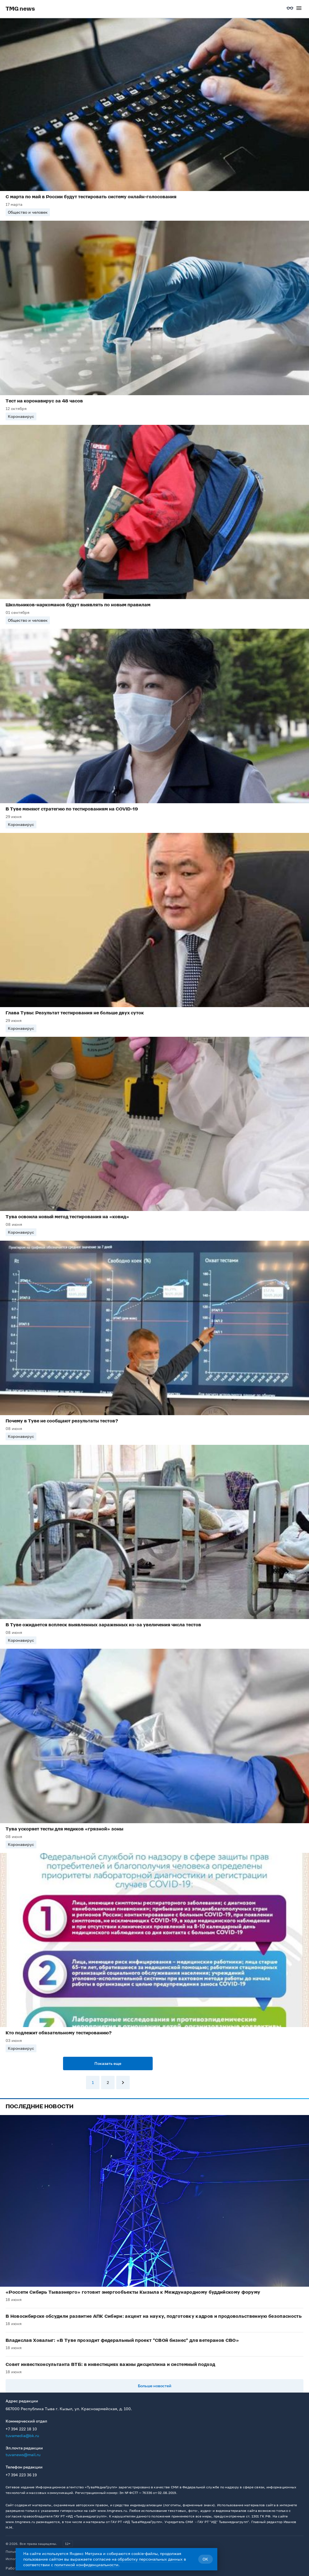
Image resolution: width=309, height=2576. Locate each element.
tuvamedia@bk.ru (22, 2435)
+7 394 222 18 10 (21, 2428)
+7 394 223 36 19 (21, 2474)
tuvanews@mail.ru (23, 2454)
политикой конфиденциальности (86, 2564)
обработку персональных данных (150, 2559)
